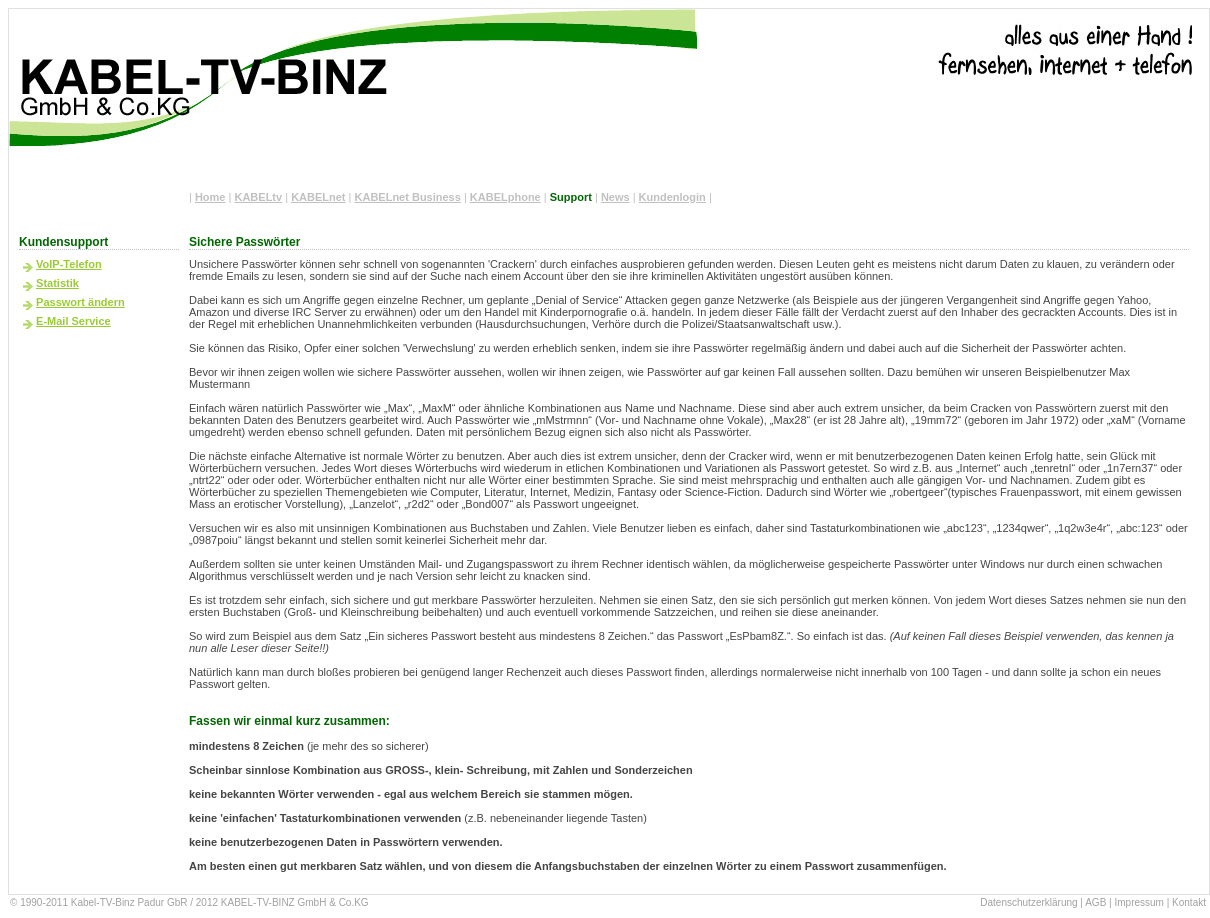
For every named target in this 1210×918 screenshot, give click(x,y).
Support (571, 197)
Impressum (1138, 902)
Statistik (57, 283)
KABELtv (258, 197)
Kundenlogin (672, 197)
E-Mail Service (73, 321)
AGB (1095, 902)
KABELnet (318, 197)
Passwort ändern (80, 302)
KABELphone (505, 197)
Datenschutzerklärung (1028, 902)
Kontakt (1189, 902)
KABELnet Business (408, 197)
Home (210, 197)
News (615, 197)
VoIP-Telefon (69, 264)
